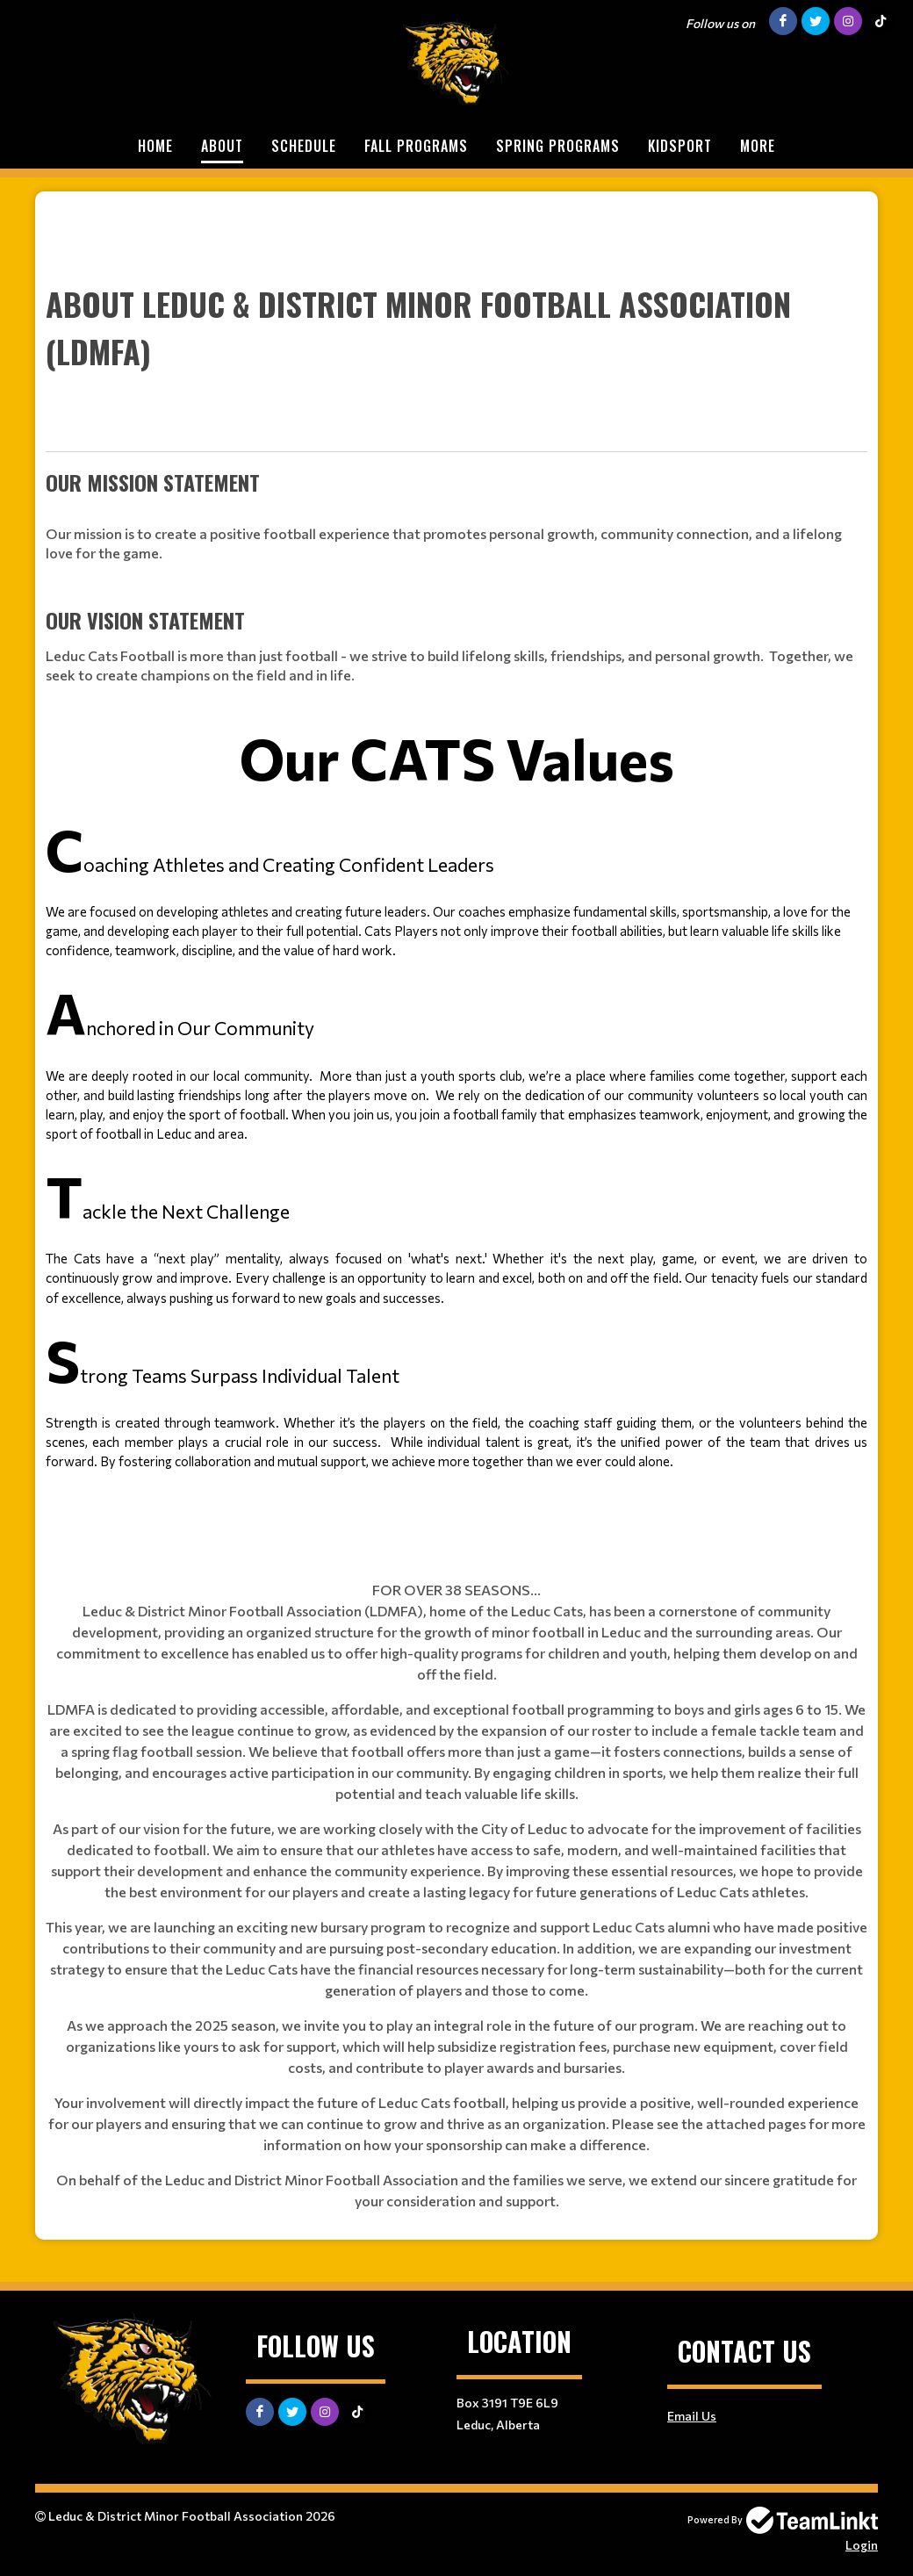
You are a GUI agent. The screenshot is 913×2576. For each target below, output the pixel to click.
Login (861, 2544)
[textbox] (456, 869)
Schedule (303, 145)
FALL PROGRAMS (416, 145)
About (222, 145)
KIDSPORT (680, 145)
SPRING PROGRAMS (558, 145)
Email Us (691, 2415)
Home (155, 145)
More (757, 145)
